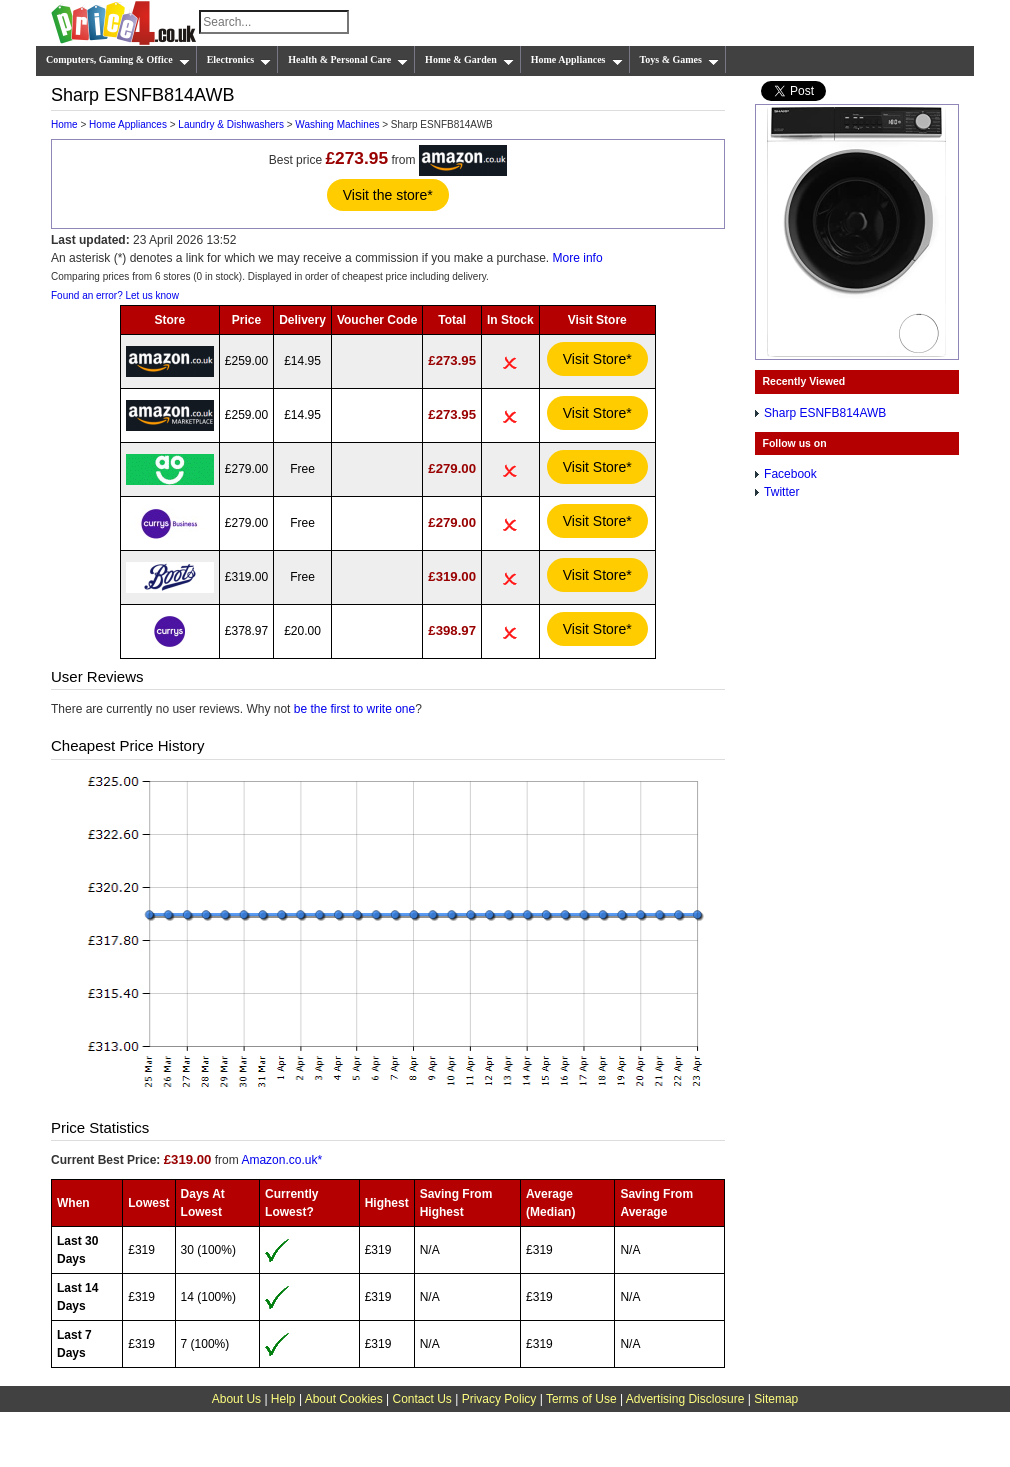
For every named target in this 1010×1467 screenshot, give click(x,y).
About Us (236, 1399)
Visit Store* (597, 359)
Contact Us (422, 1399)
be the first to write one (354, 709)
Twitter (781, 492)
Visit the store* (388, 195)
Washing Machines (337, 124)
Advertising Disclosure (685, 1399)
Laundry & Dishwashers (231, 124)
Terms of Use (581, 1399)
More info (578, 258)
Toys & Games (679, 60)
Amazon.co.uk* (281, 1160)
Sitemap (776, 1399)
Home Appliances (577, 60)
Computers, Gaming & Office (118, 60)
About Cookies (344, 1399)
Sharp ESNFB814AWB (825, 413)
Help (283, 1399)
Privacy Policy (499, 1399)
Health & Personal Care (348, 60)
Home (64, 124)
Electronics (239, 60)
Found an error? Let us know (115, 295)
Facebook (790, 474)
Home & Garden (469, 60)
